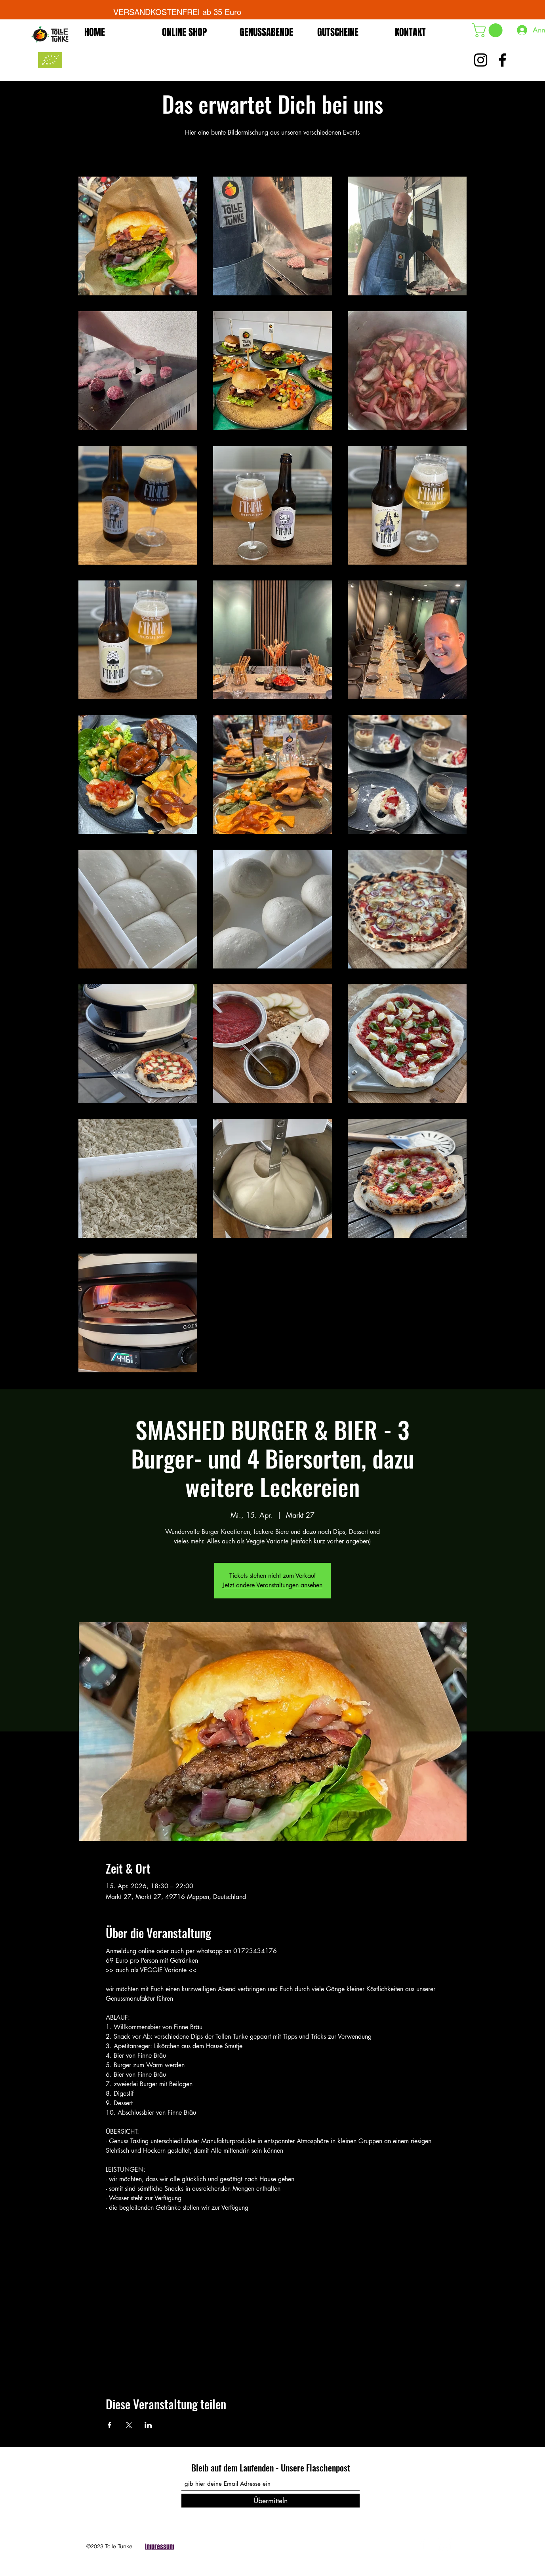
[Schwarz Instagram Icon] (481, 60)
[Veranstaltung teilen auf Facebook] (109, 2425)
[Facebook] (423, 2544)
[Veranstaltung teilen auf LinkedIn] (148, 2425)
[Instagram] (445, 2544)
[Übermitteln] (270, 2501)
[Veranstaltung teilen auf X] (129, 2425)
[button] (489, 30)
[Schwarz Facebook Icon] (502, 60)
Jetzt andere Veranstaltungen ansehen (272, 1585)
